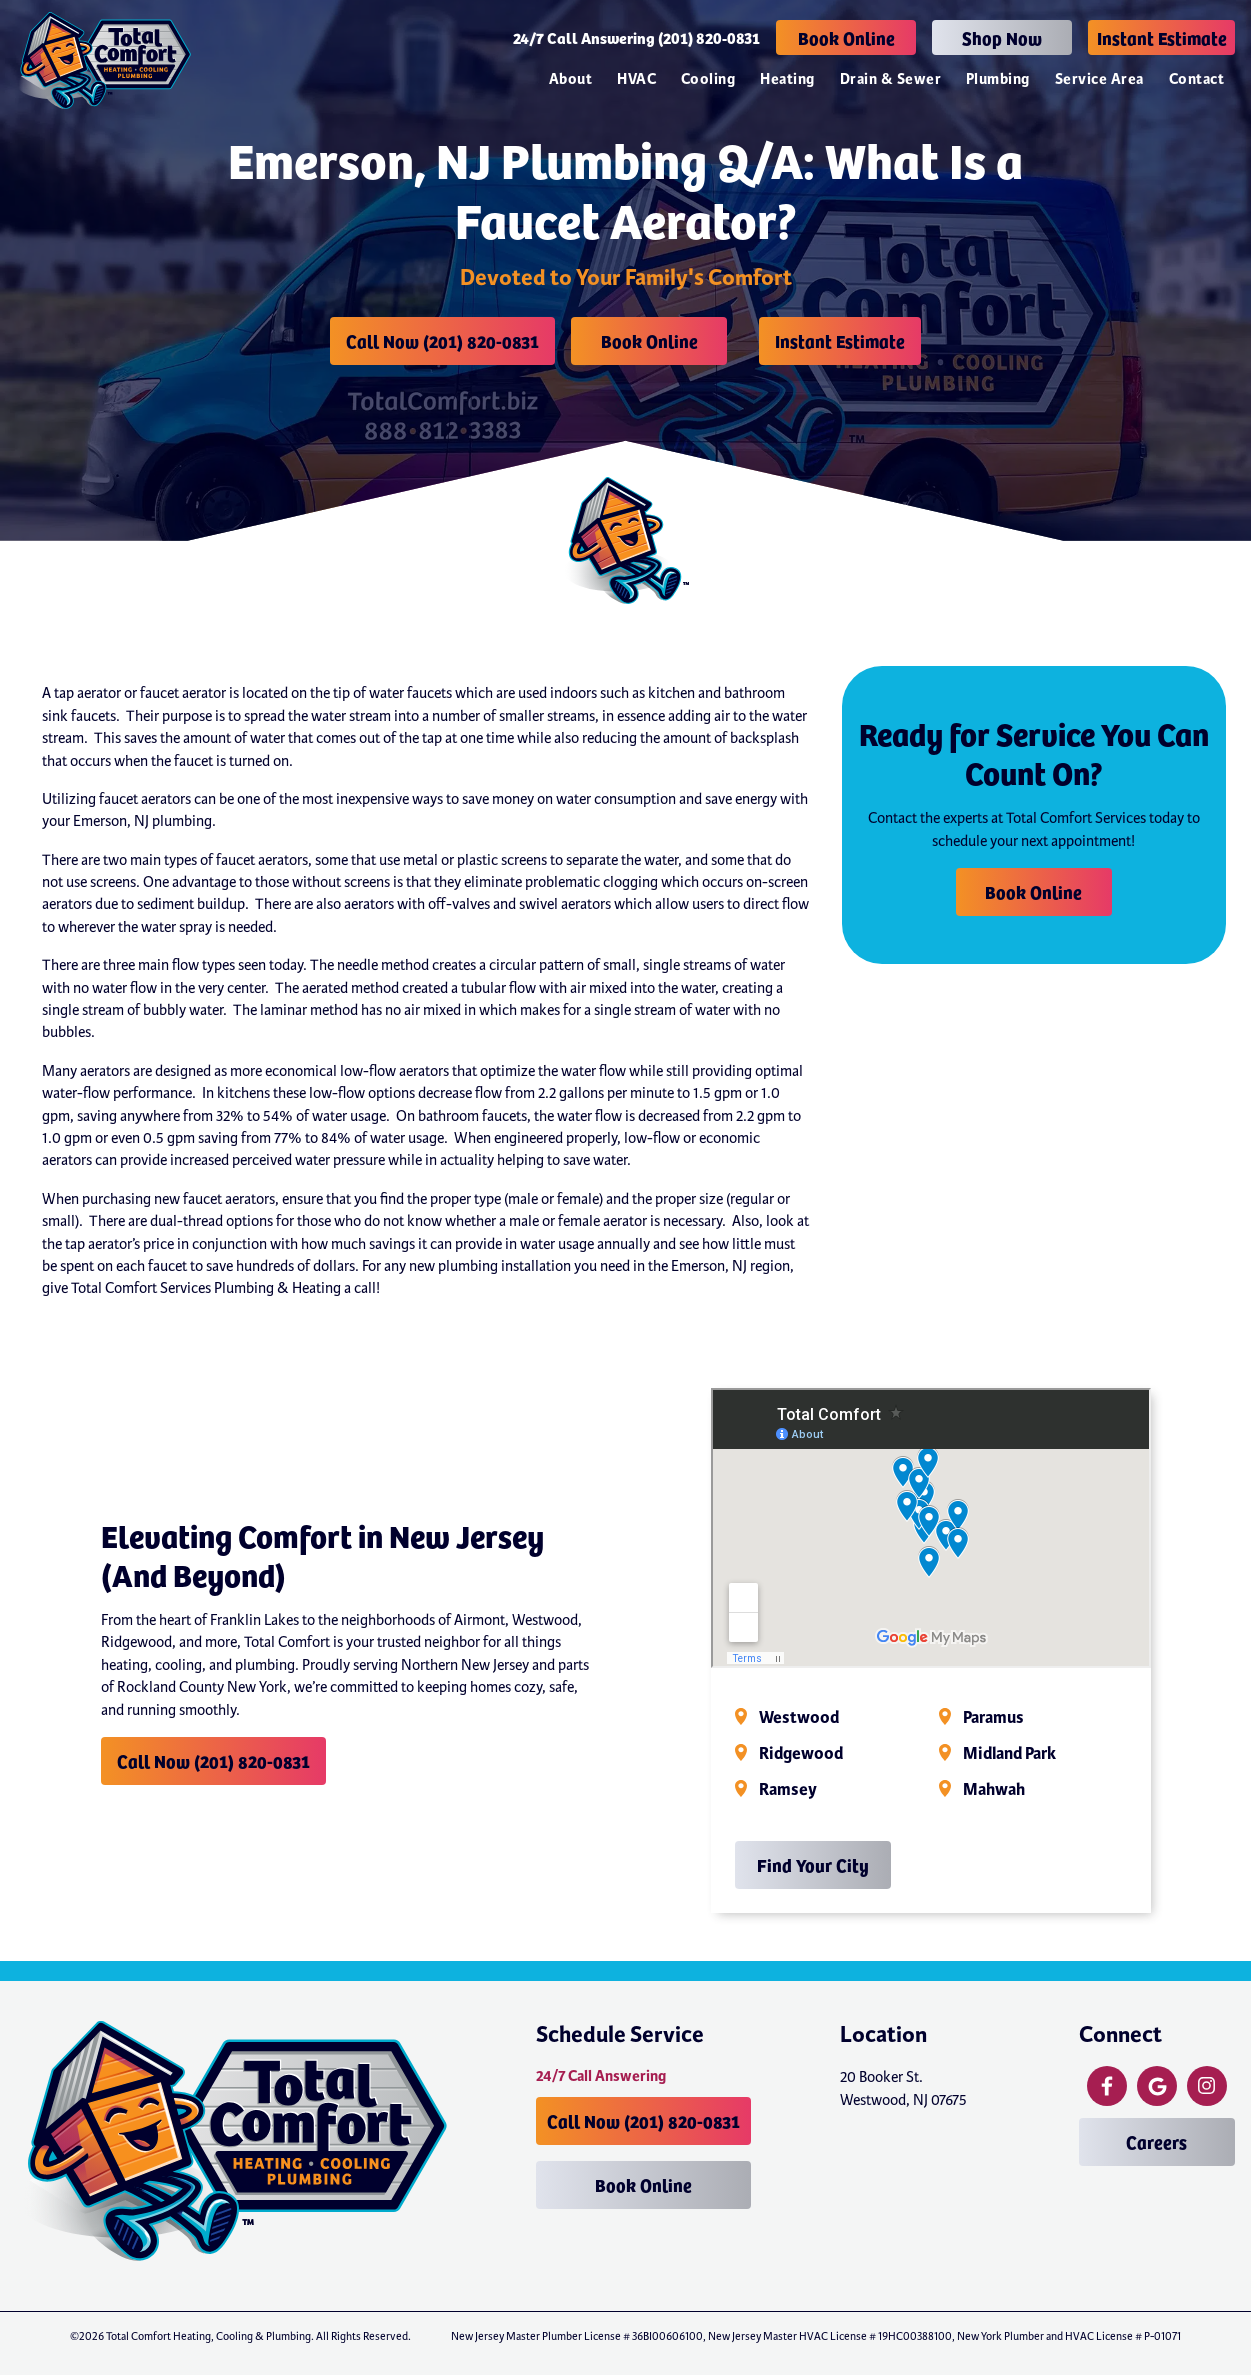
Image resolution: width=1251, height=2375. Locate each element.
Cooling (708, 79)
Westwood (799, 1718)
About (570, 79)
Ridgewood (801, 1754)
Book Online (846, 37)
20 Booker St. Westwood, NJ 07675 (903, 2088)
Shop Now (1002, 37)
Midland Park (1009, 1754)
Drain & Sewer (890, 79)
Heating (787, 79)
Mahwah (994, 1790)
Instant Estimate (1162, 37)
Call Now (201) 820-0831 (442, 340)
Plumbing (998, 79)
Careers (1156, 2141)
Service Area (1099, 79)
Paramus (993, 1718)
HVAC (636, 79)
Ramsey (788, 1790)
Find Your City (813, 1864)
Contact (1196, 79)
